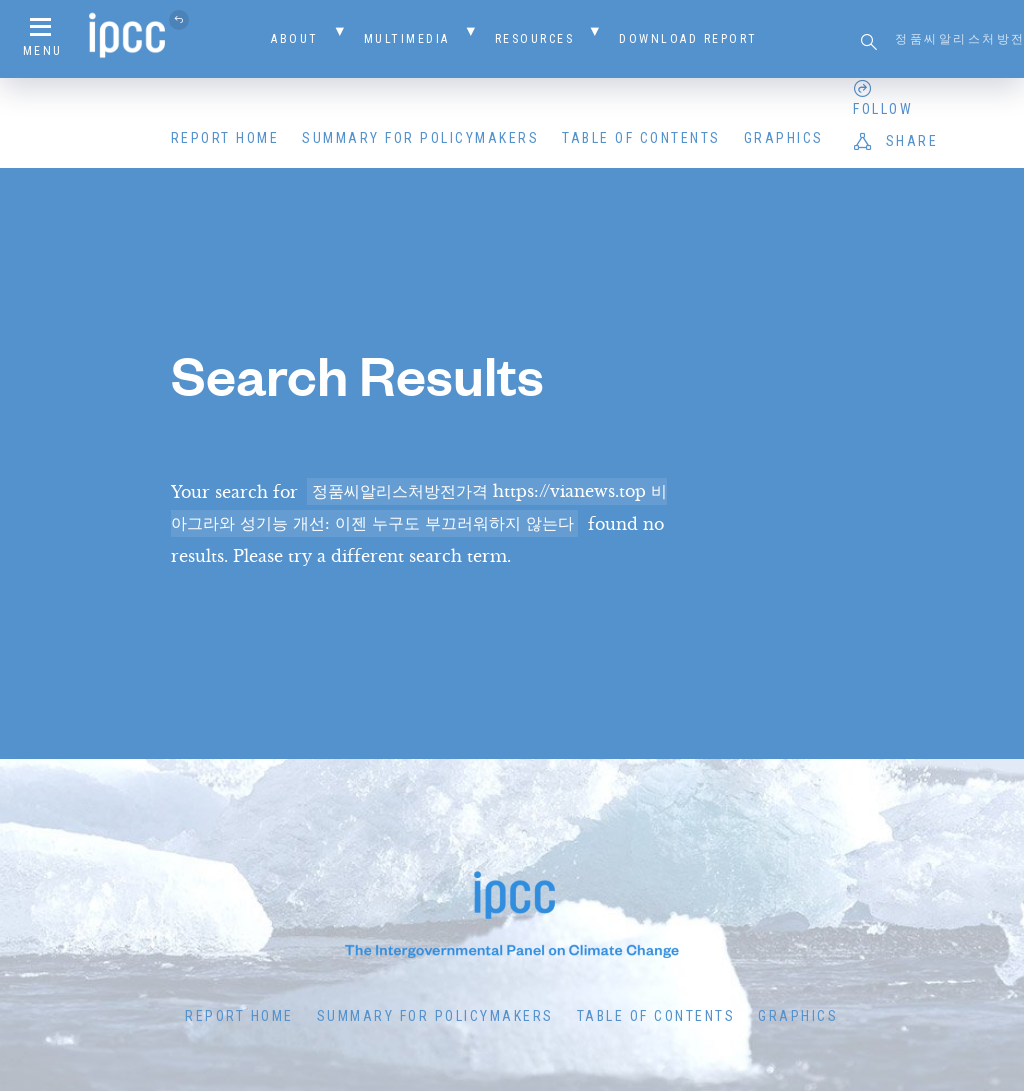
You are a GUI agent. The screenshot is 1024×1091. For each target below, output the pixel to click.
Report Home (225, 138)
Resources (535, 39)
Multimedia (407, 39)
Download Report (688, 39)
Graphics (784, 138)
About (295, 39)
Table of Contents (641, 138)
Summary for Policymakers (420, 138)
